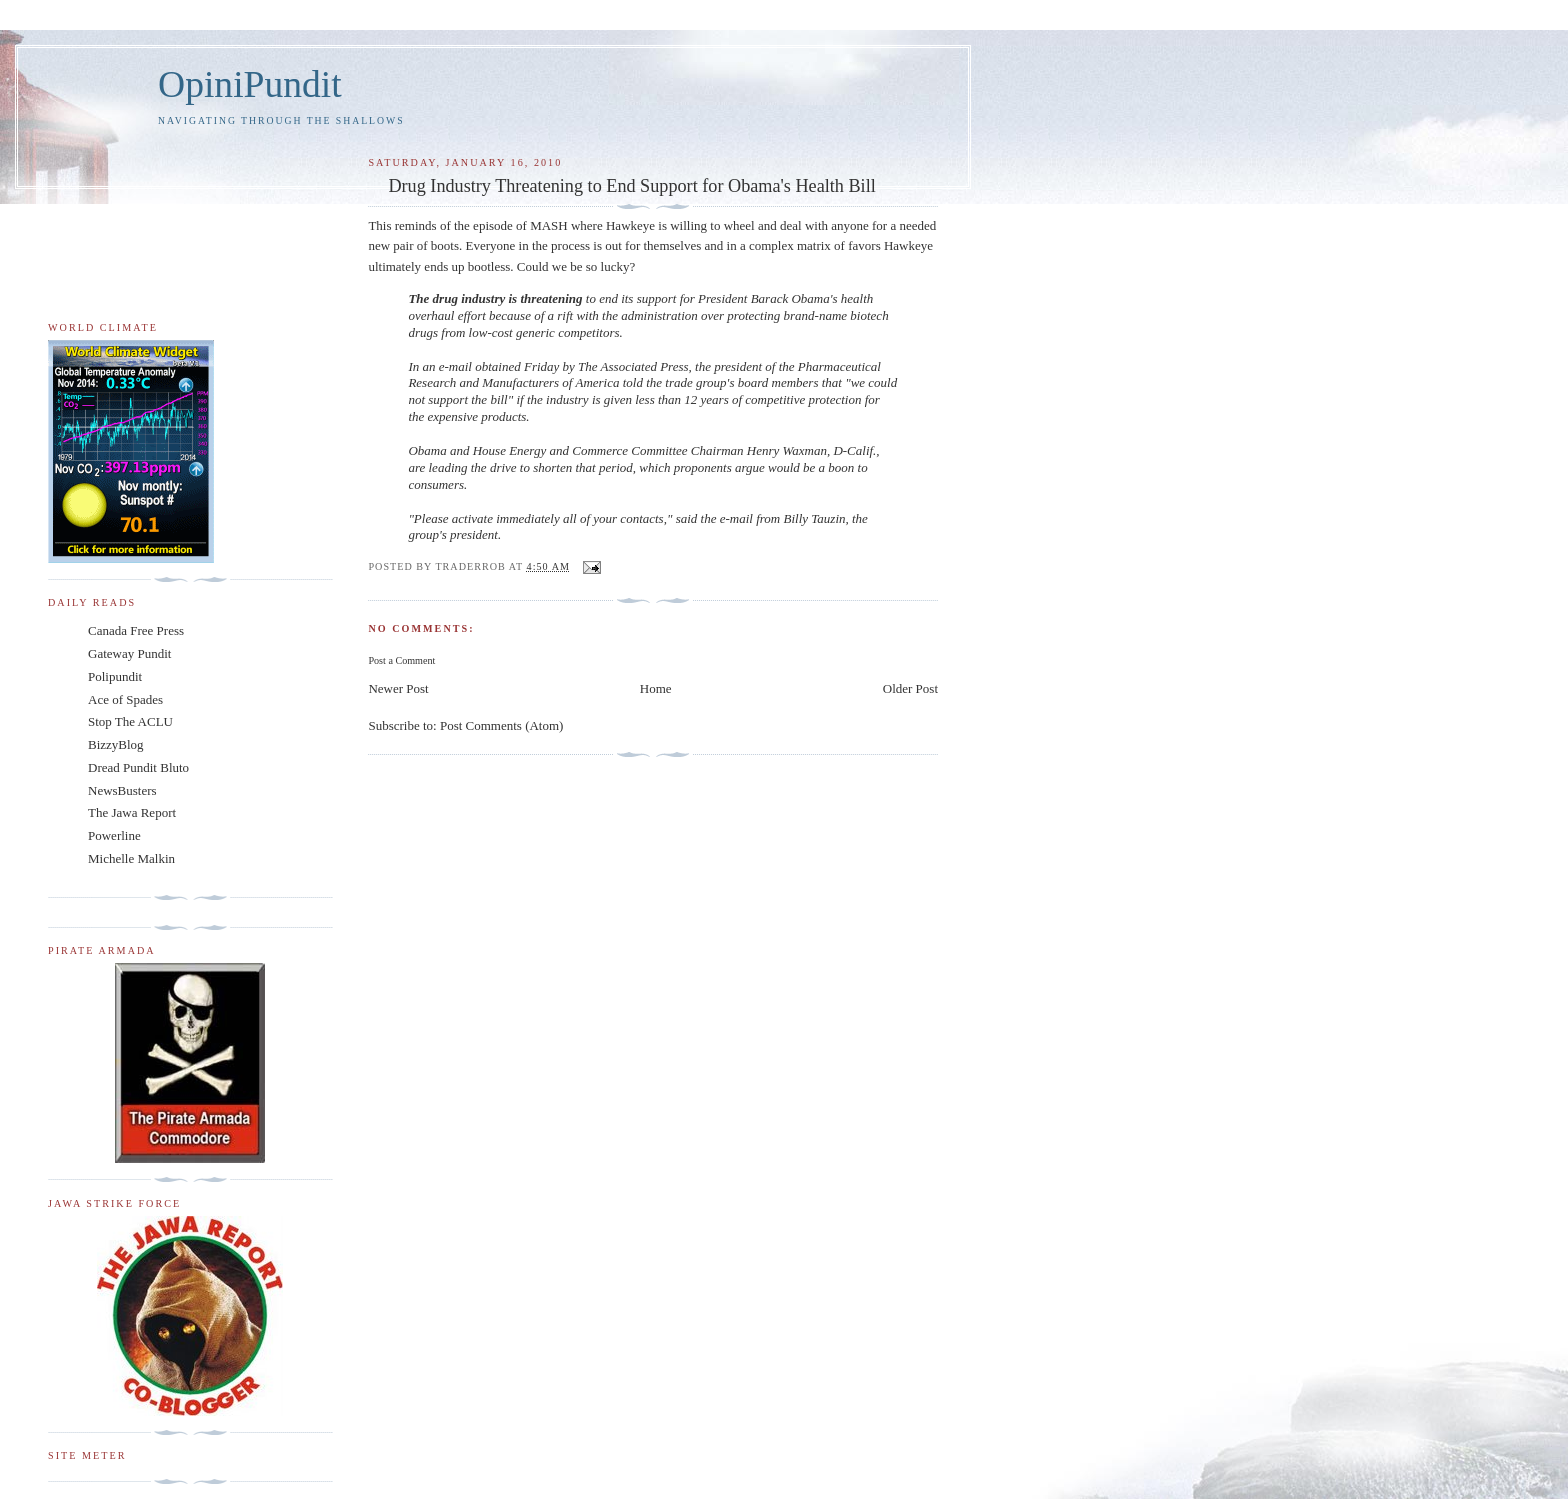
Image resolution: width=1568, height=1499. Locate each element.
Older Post (910, 688)
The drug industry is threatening (496, 298)
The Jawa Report (132, 812)
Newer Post (398, 688)
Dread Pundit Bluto (138, 767)
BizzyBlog (116, 744)
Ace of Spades (125, 699)
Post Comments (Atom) (502, 725)
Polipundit (115, 676)
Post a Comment (401, 660)
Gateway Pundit (129, 653)
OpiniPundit (250, 84)
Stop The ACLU (130, 721)
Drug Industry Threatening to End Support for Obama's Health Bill (631, 186)
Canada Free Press (136, 630)
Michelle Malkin (131, 858)
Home (656, 688)
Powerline (114, 835)
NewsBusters (122, 790)
